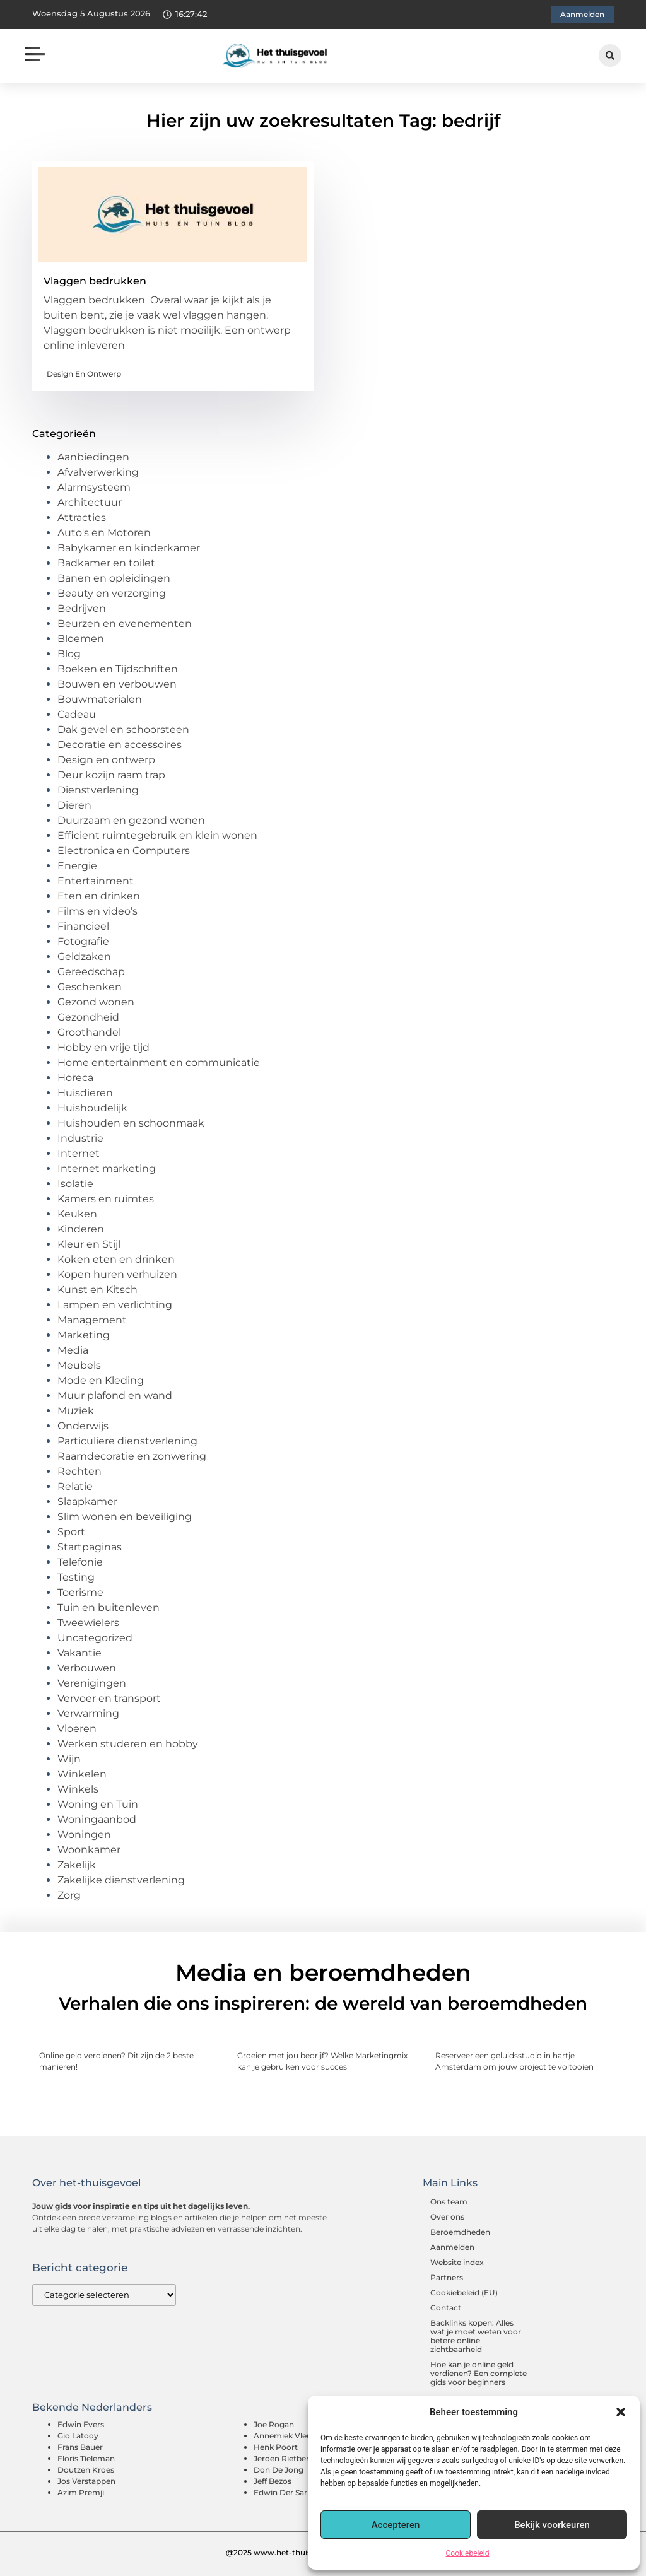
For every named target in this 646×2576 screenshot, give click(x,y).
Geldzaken (84, 957)
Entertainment (95, 881)
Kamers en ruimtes (105, 1199)
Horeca (75, 1078)
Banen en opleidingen (113, 578)
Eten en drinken (98, 896)
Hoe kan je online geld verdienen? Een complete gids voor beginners (478, 2373)
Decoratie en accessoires (119, 745)
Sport (71, 1532)
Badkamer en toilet (106, 563)
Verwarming (88, 1713)
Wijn (69, 1759)
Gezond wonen (95, 1002)
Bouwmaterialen (99, 699)
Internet (78, 1153)
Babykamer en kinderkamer (128, 548)
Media (72, 1350)
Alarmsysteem (94, 487)
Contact (445, 2307)
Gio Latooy (77, 2435)
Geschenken (89, 987)
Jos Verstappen (86, 2481)
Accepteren (396, 2525)
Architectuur (89, 502)
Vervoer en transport (109, 1698)
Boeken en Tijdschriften (117, 669)
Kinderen (80, 1229)
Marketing (83, 1335)
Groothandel (89, 1032)
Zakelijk (76, 1865)
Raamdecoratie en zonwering (131, 1456)
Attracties (81, 518)
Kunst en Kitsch (97, 1290)
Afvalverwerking (98, 472)
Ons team (448, 2201)
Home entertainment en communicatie (158, 1062)
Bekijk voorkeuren (552, 2525)
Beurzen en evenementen (124, 623)
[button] (620, 2412)
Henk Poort (276, 2447)
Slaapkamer (87, 1502)
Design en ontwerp (84, 373)
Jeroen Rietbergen (289, 2458)
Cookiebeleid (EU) (464, 2292)
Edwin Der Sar (280, 2492)
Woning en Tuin (97, 1804)
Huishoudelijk (92, 1108)
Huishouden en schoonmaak (130, 1123)
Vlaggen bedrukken (95, 281)
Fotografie (83, 941)
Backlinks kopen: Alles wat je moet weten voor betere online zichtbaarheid (475, 2336)
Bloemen (80, 639)
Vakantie (79, 1653)
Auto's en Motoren (104, 533)
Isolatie (75, 1184)
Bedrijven (81, 608)
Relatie (75, 1486)
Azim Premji (80, 2492)
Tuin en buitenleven (108, 1607)
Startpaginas (89, 1547)
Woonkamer (88, 1850)
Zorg (69, 1895)
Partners (446, 2277)
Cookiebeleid (468, 2553)
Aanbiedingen (93, 457)
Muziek (75, 1411)
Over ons (447, 2217)
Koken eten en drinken (116, 1259)
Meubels (79, 1365)
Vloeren (77, 1729)
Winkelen (82, 1774)
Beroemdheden (460, 2232)
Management (92, 1320)
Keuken (77, 1214)
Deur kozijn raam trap (111, 775)
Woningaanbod (96, 1819)
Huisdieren (85, 1093)
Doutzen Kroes (85, 2469)
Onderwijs (83, 1426)
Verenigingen (91, 1683)
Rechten (79, 1471)
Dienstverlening (98, 790)
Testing (76, 1577)
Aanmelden (452, 2247)
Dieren (74, 805)
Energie (77, 866)
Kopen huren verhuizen (117, 1274)
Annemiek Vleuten (289, 2435)
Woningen (84, 1835)
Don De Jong (278, 2469)
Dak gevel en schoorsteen (123, 729)
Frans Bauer (80, 2447)
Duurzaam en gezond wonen (131, 820)
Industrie (80, 1138)
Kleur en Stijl (88, 1244)
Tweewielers (88, 1623)
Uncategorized (94, 1638)
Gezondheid (88, 1017)
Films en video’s (97, 911)
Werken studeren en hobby (127, 1744)
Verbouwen (86, 1668)
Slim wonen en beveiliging (124, 1517)
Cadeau (76, 714)
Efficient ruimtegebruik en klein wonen (157, 835)
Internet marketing (106, 1168)
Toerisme (80, 1592)
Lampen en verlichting (114, 1305)
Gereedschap (91, 972)
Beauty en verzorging (111, 593)
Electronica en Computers (123, 851)
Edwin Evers (80, 2424)
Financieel (83, 926)
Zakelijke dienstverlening (121, 1880)
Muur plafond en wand (114, 1396)
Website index (457, 2262)
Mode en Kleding (100, 1380)
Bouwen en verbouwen (117, 684)
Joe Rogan (274, 2424)
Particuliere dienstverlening (127, 1441)
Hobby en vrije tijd (103, 1047)
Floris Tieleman (86, 2458)
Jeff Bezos (272, 2481)
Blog (69, 654)
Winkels (77, 1789)
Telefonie (80, 1562)
